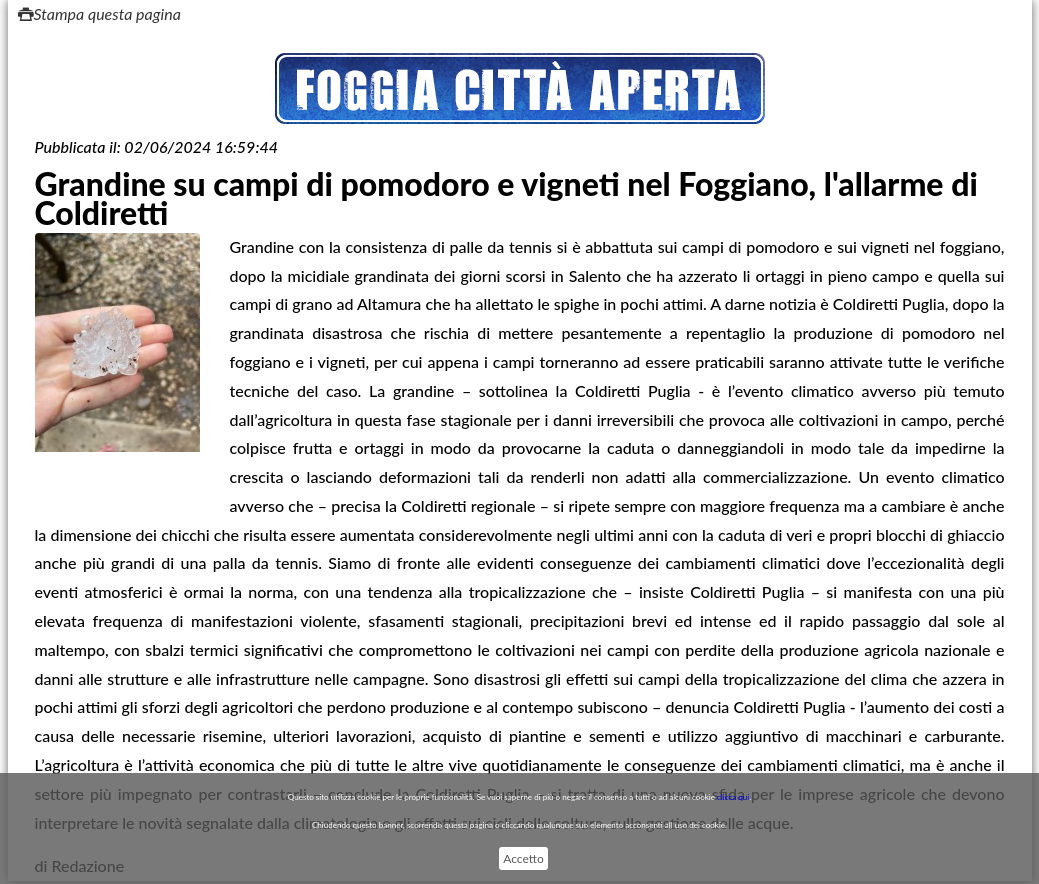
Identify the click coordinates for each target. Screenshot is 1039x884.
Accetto (523, 858)
